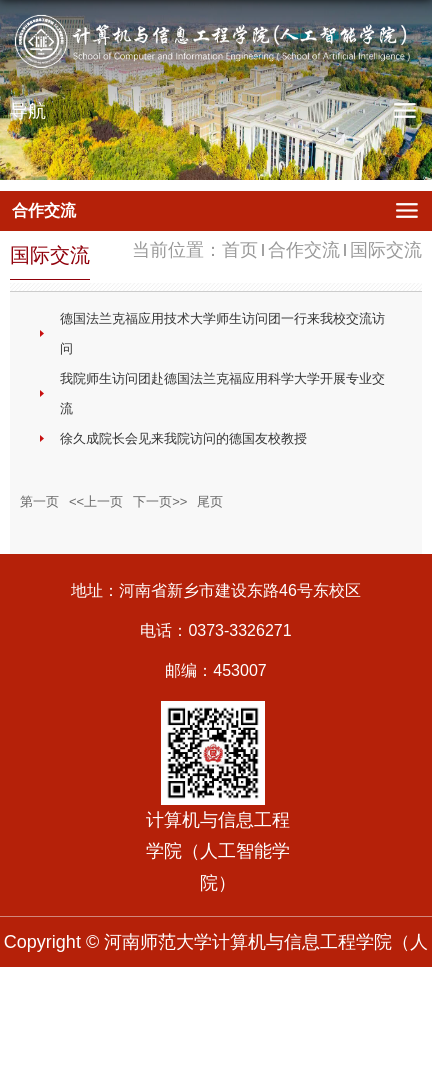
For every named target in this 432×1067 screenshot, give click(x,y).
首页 (240, 250)
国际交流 (386, 250)
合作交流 (304, 250)
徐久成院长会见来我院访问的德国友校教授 (183, 438)
